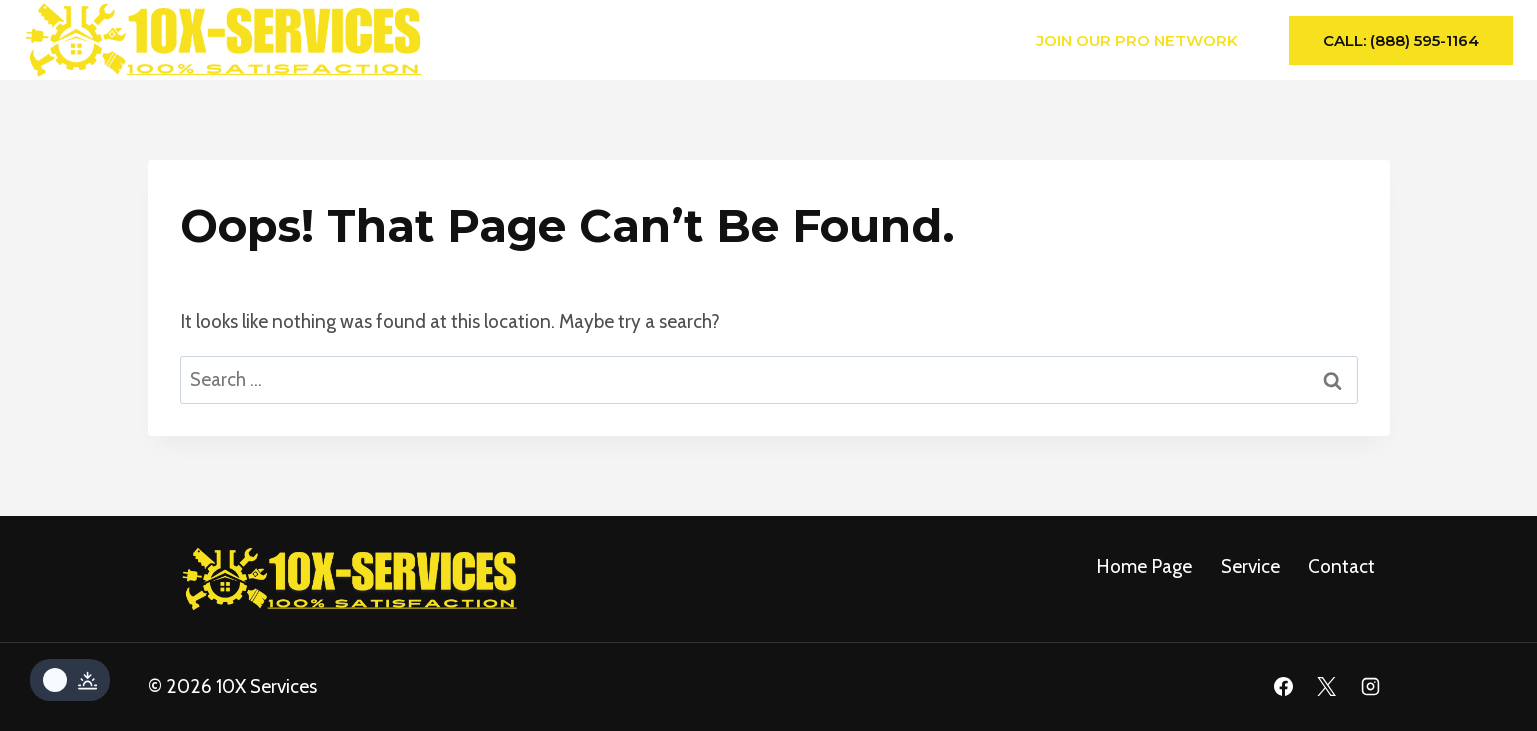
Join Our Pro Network (1137, 40)
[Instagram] (1371, 687)
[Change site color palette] (70, 680)
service (1250, 566)
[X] (1327, 687)
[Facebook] (1283, 687)
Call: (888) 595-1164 (1401, 40)
